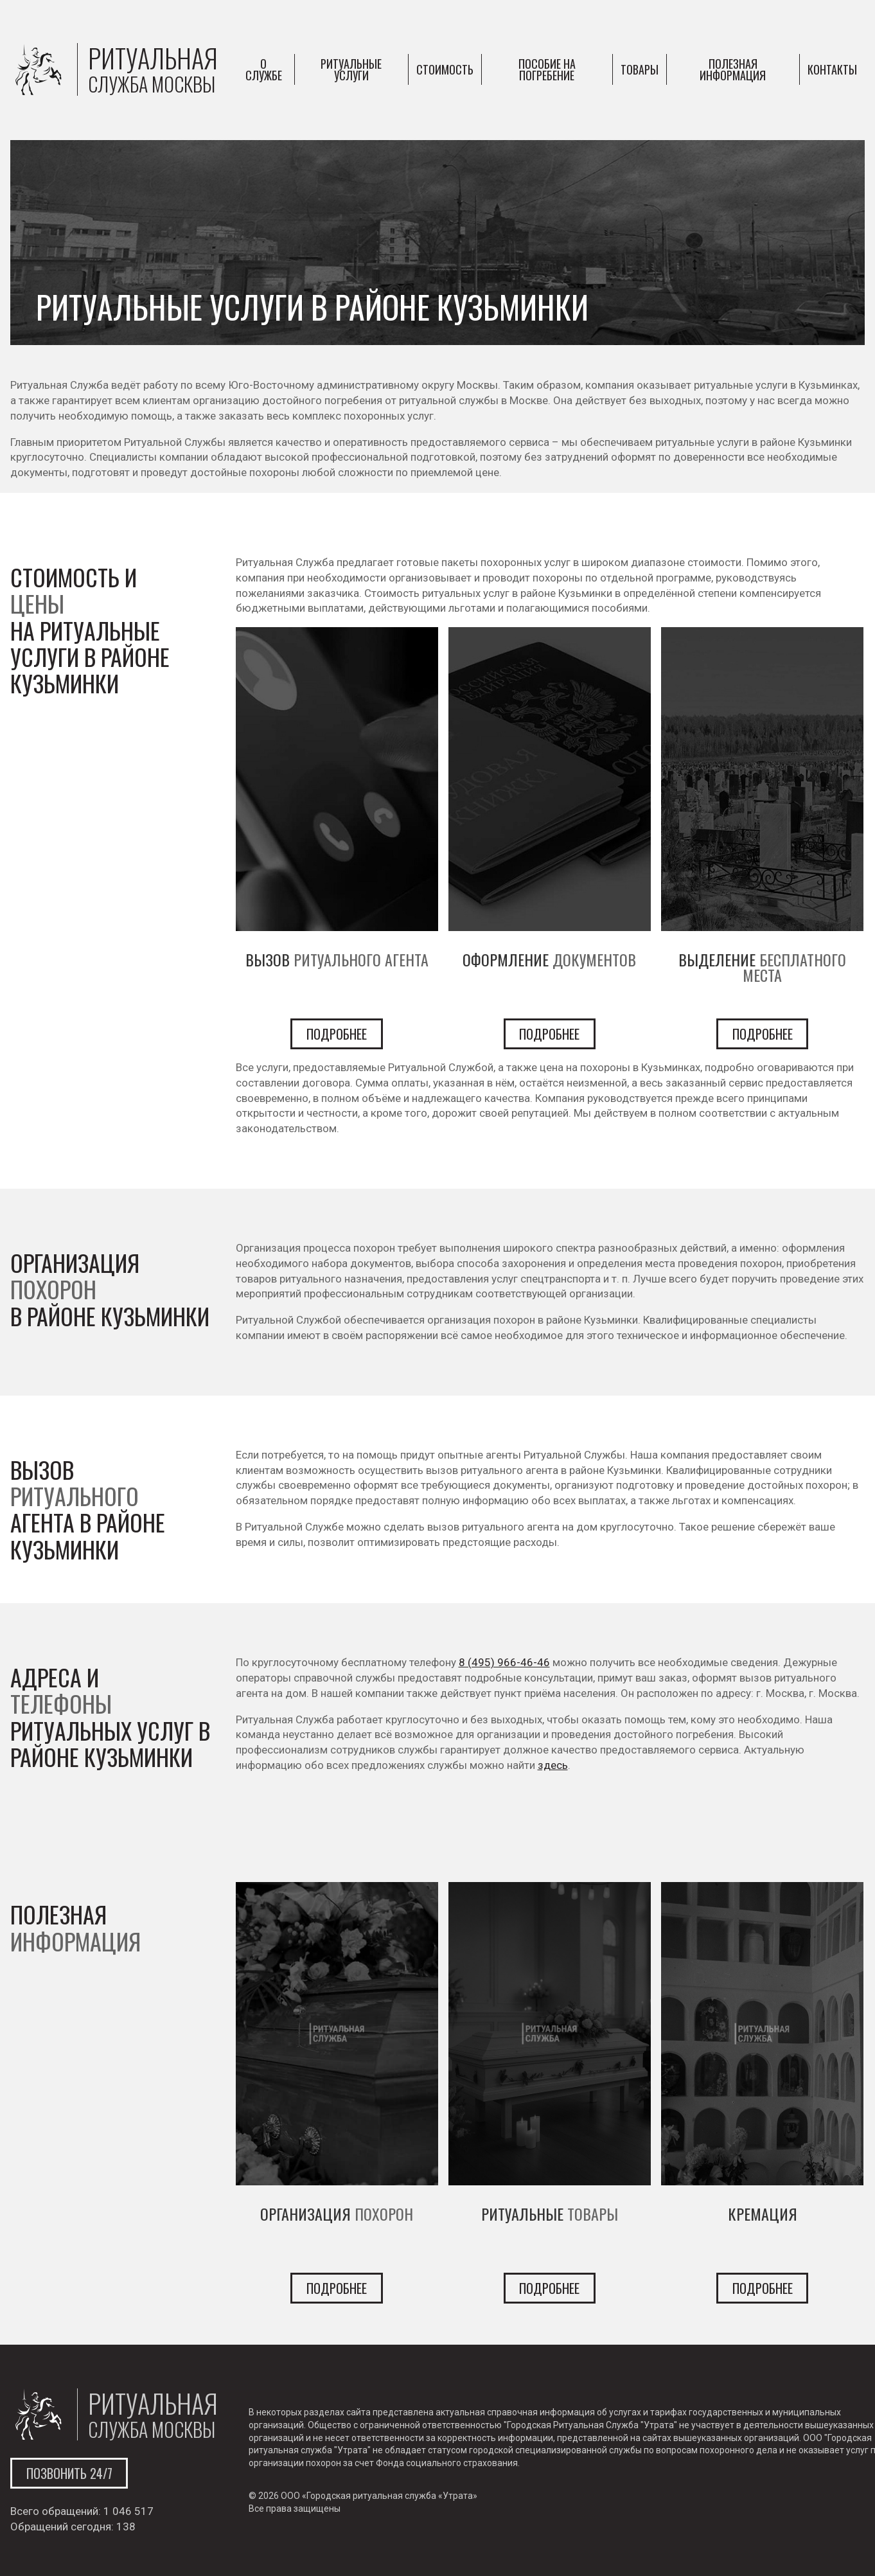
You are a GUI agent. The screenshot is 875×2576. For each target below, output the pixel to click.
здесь (553, 1765)
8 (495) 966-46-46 (504, 1662)
